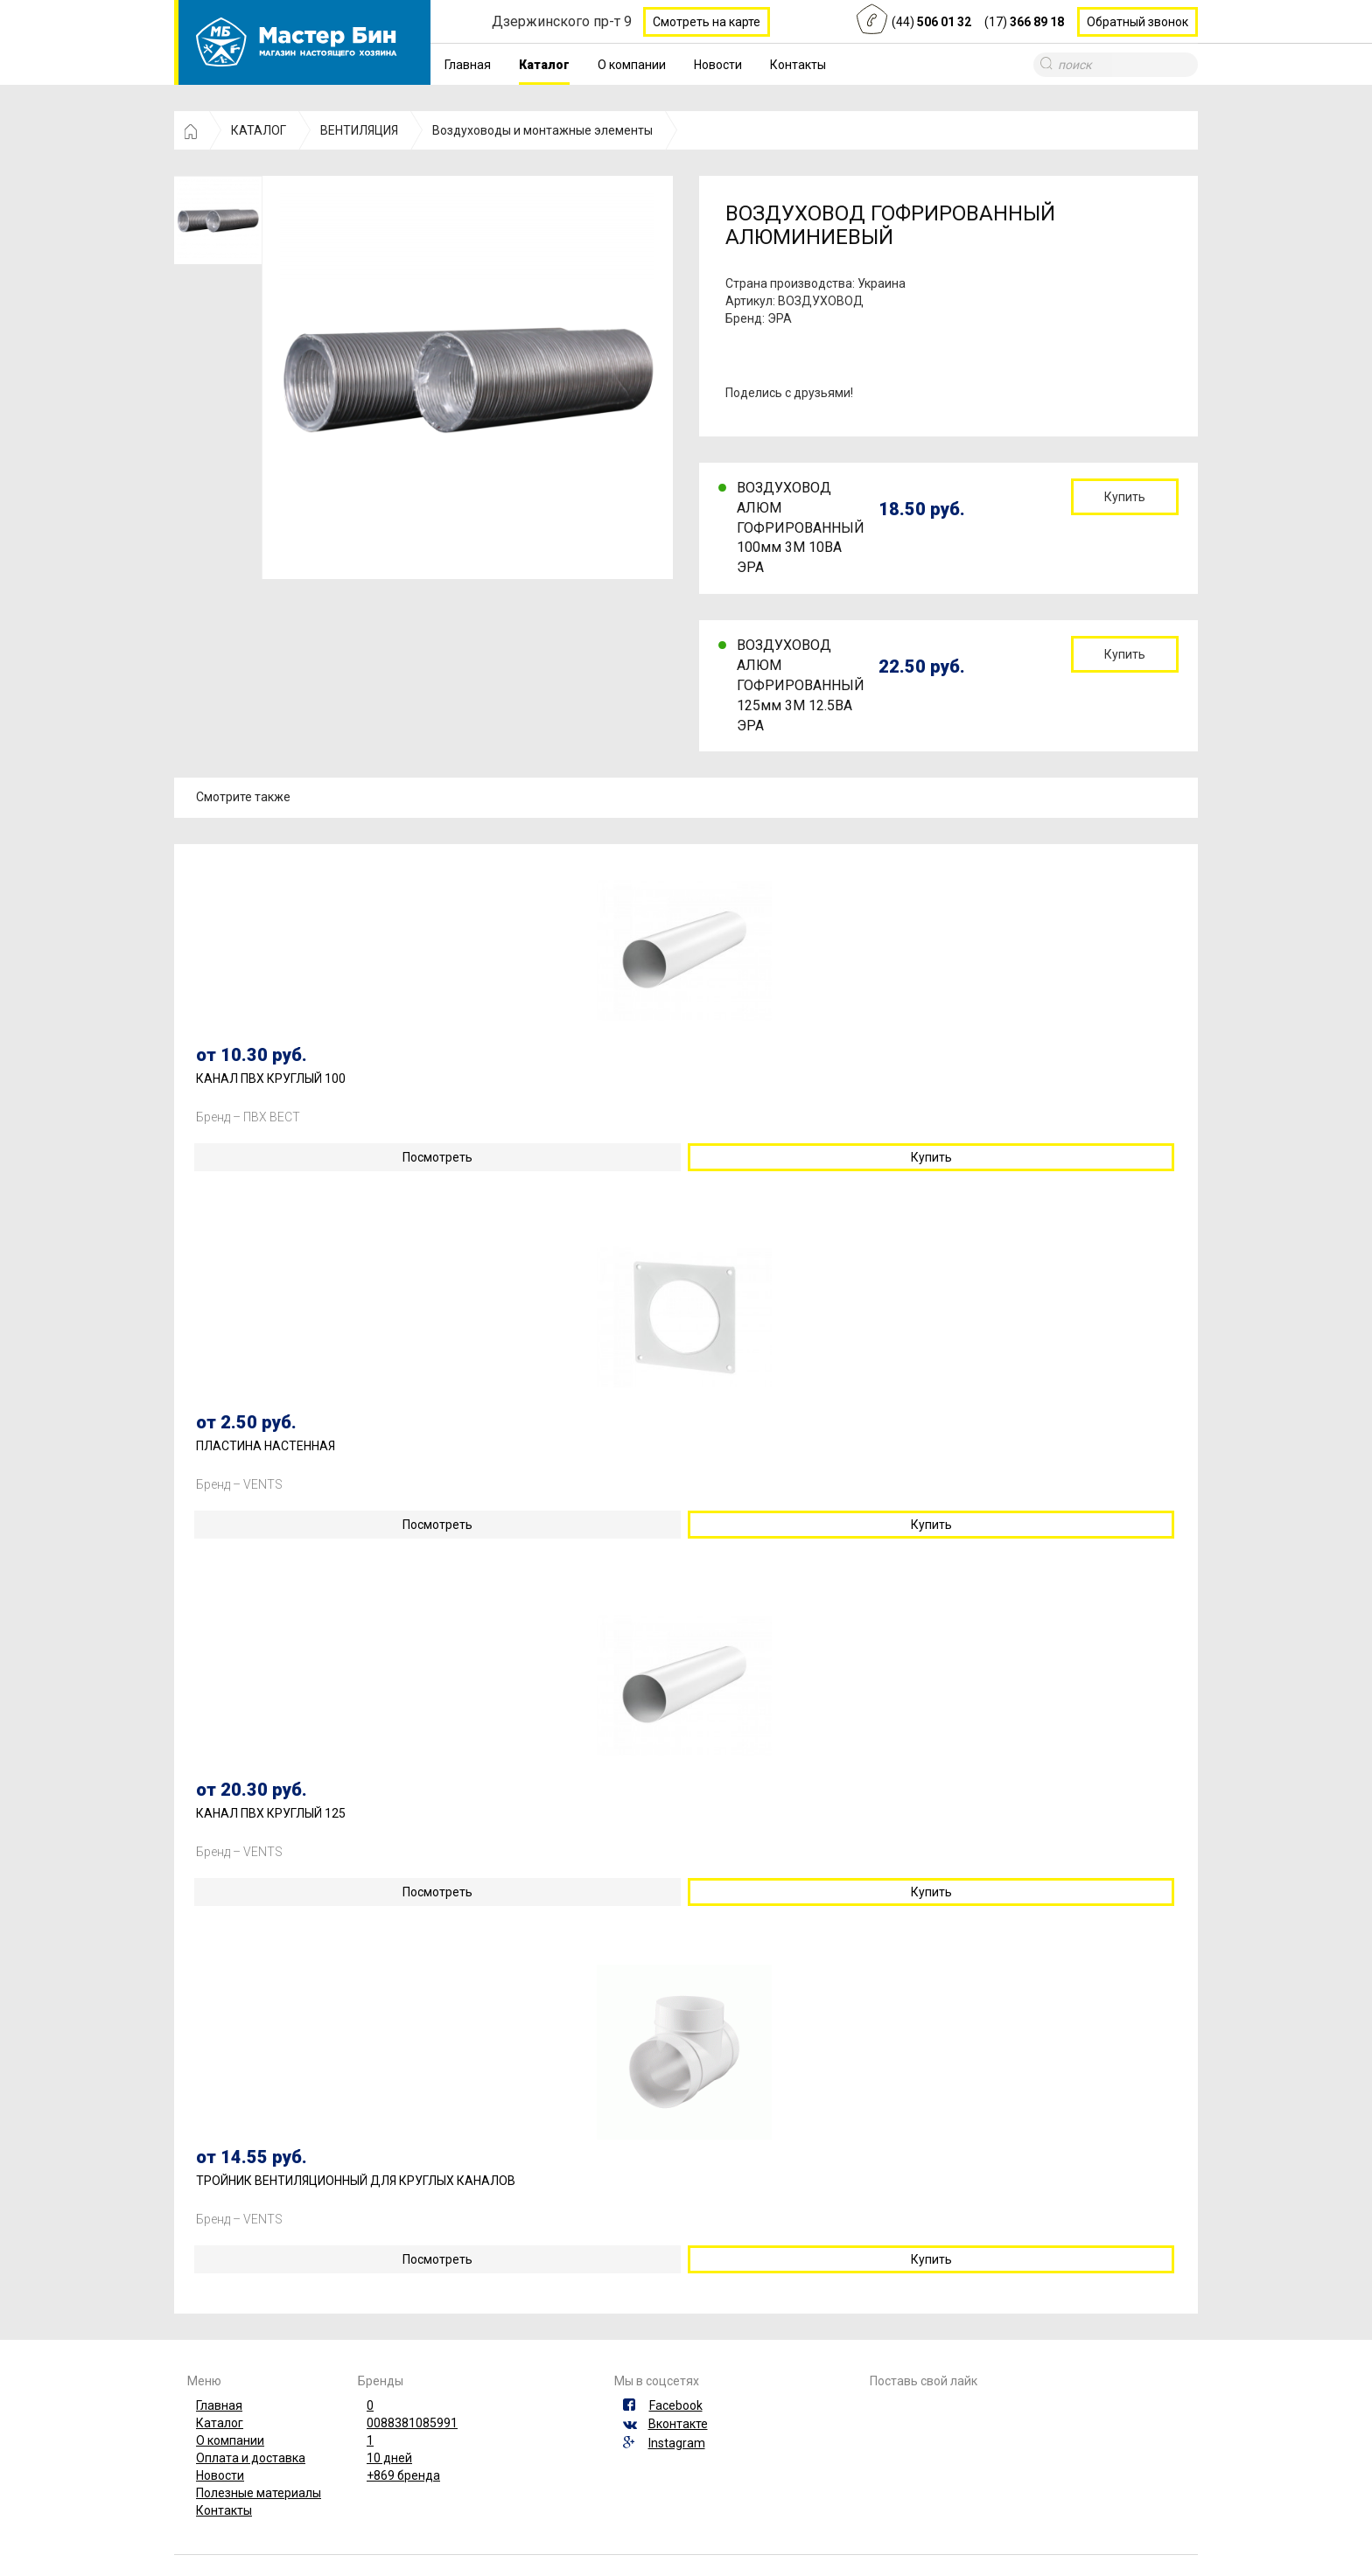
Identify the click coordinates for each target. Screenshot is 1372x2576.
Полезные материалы (258, 2493)
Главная (467, 65)
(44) (931, 22)
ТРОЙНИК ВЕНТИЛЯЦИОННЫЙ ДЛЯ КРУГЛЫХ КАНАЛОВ (355, 2181)
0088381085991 (412, 2423)
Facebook (676, 2405)
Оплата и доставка (250, 2458)
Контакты (798, 65)
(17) (1024, 22)
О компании (632, 65)
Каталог (544, 65)
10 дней (389, 2458)
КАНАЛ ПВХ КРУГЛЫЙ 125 (271, 1813)
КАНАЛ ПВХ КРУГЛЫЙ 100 (271, 1079)
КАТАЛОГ (258, 130)
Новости (718, 65)
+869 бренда (403, 2475)
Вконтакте (678, 2424)
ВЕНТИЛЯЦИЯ (359, 130)
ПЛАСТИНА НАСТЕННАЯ (265, 1446)
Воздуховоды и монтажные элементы (542, 130)
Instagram (676, 2443)
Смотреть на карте (706, 22)
